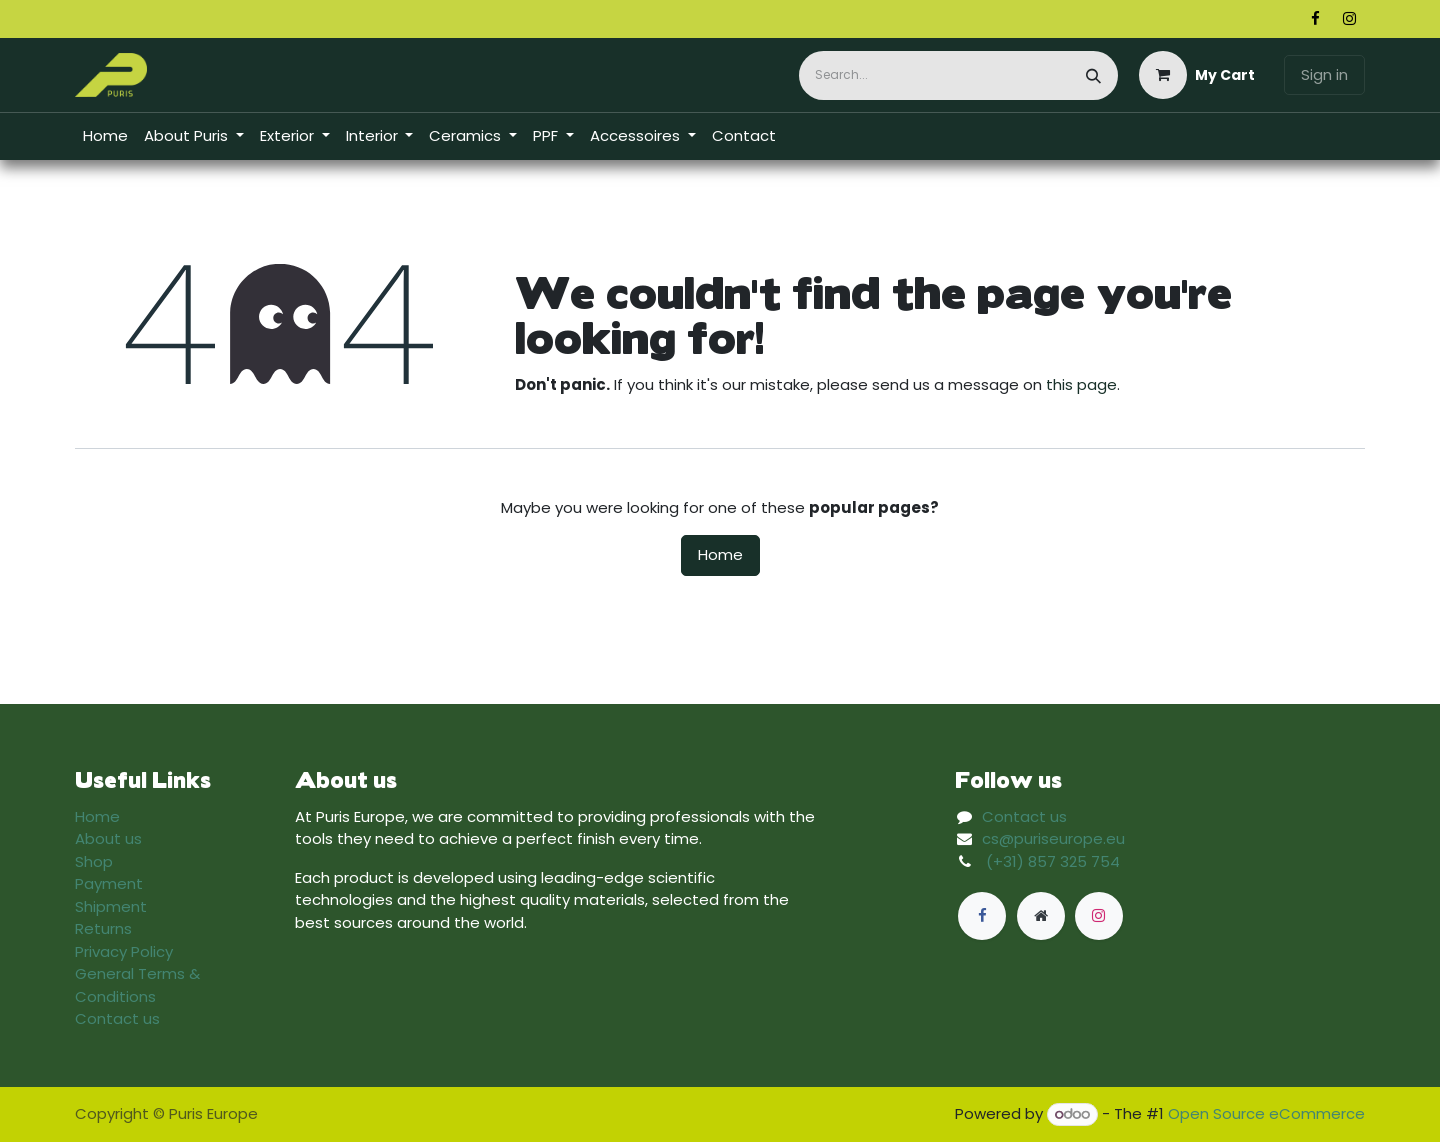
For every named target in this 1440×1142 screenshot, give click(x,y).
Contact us (117, 1018)
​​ (1348, 136)
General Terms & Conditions (137, 985)
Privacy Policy (124, 951)
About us (108, 838)
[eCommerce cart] (1197, 75)
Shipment (111, 906)
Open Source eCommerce (1266, 1113)
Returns (103, 928)
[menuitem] (105, 136)
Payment (109, 883)
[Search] (1093, 75)
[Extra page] (1041, 916)
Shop (94, 861)
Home (720, 554)
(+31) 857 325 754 (1053, 861)
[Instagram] (1349, 19)
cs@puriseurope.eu (1053, 838)
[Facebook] (1315, 19)
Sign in (1324, 74)
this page (1081, 384)
